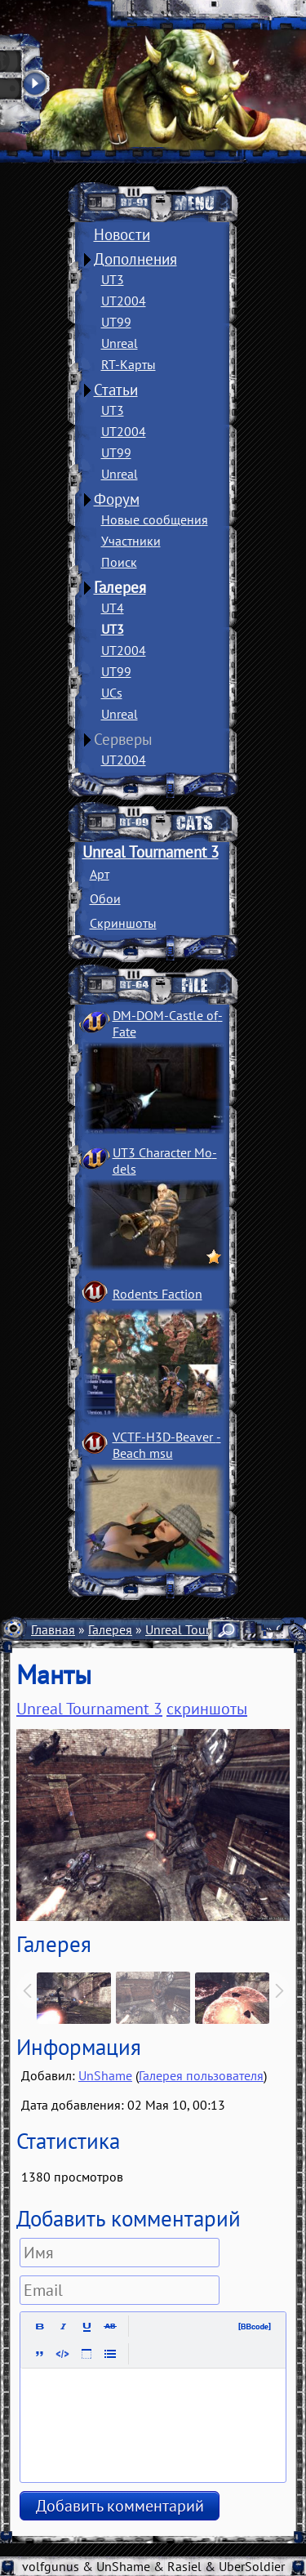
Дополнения (135, 259)
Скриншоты (123, 923)
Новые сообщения (154, 519)
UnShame (105, 2075)
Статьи (116, 389)
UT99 (116, 322)
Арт (99, 874)
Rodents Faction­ (157, 1294)
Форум (117, 499)
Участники (131, 541)
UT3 (112, 279)
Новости (122, 234)
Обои (105, 898)
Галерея (120, 587)
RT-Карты (128, 364)
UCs (111, 692)
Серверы (123, 739)
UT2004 (123, 300)
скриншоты (206, 1708)
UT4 (112, 607)
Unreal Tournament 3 (150, 852)
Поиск (119, 562)
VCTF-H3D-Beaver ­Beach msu (167, 1444)
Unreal (119, 343)
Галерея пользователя (201, 2075)
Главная (53, 1629)
